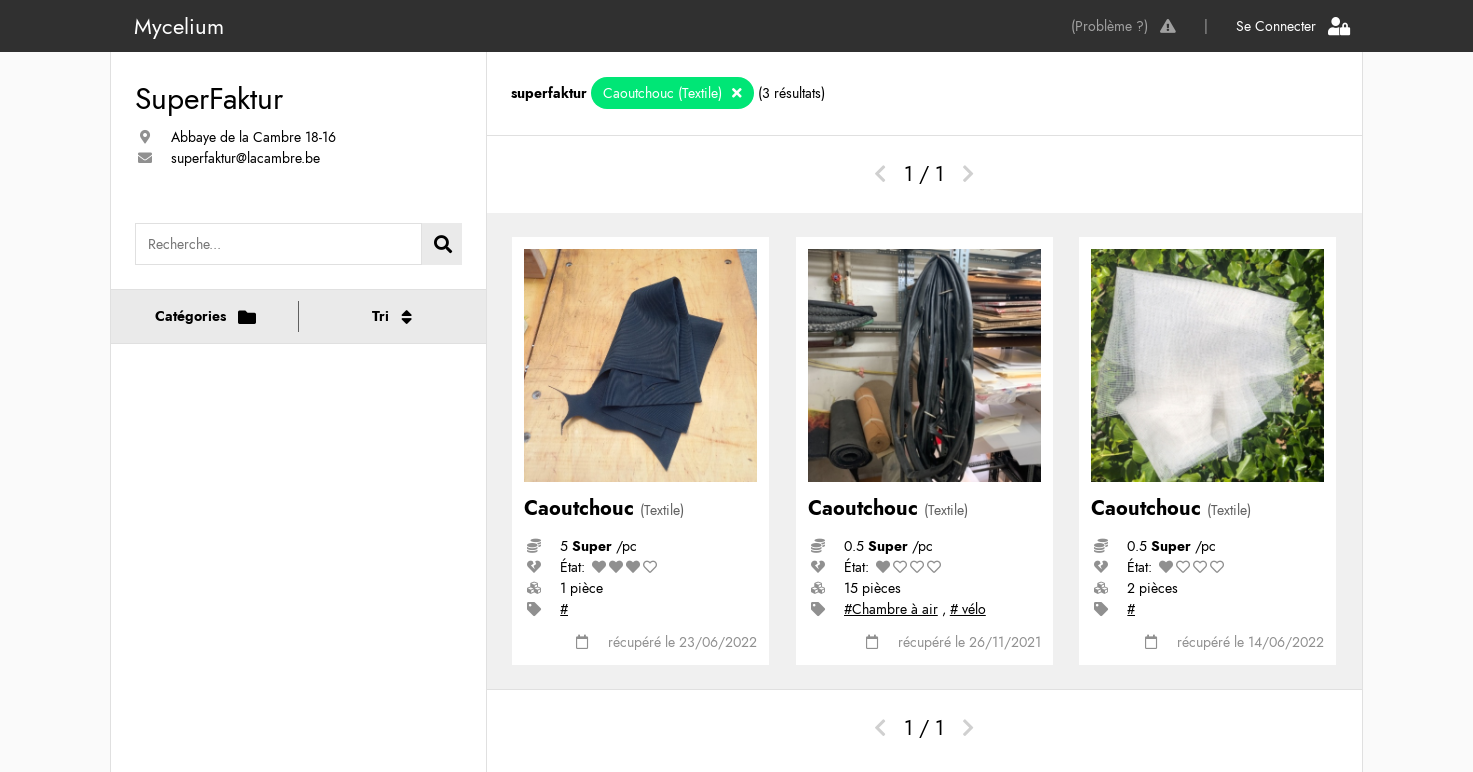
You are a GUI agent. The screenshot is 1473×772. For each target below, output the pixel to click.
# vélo (968, 609)
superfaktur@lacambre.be (245, 158)
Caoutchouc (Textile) (664, 93)
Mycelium (179, 26)
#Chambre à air (891, 609)
